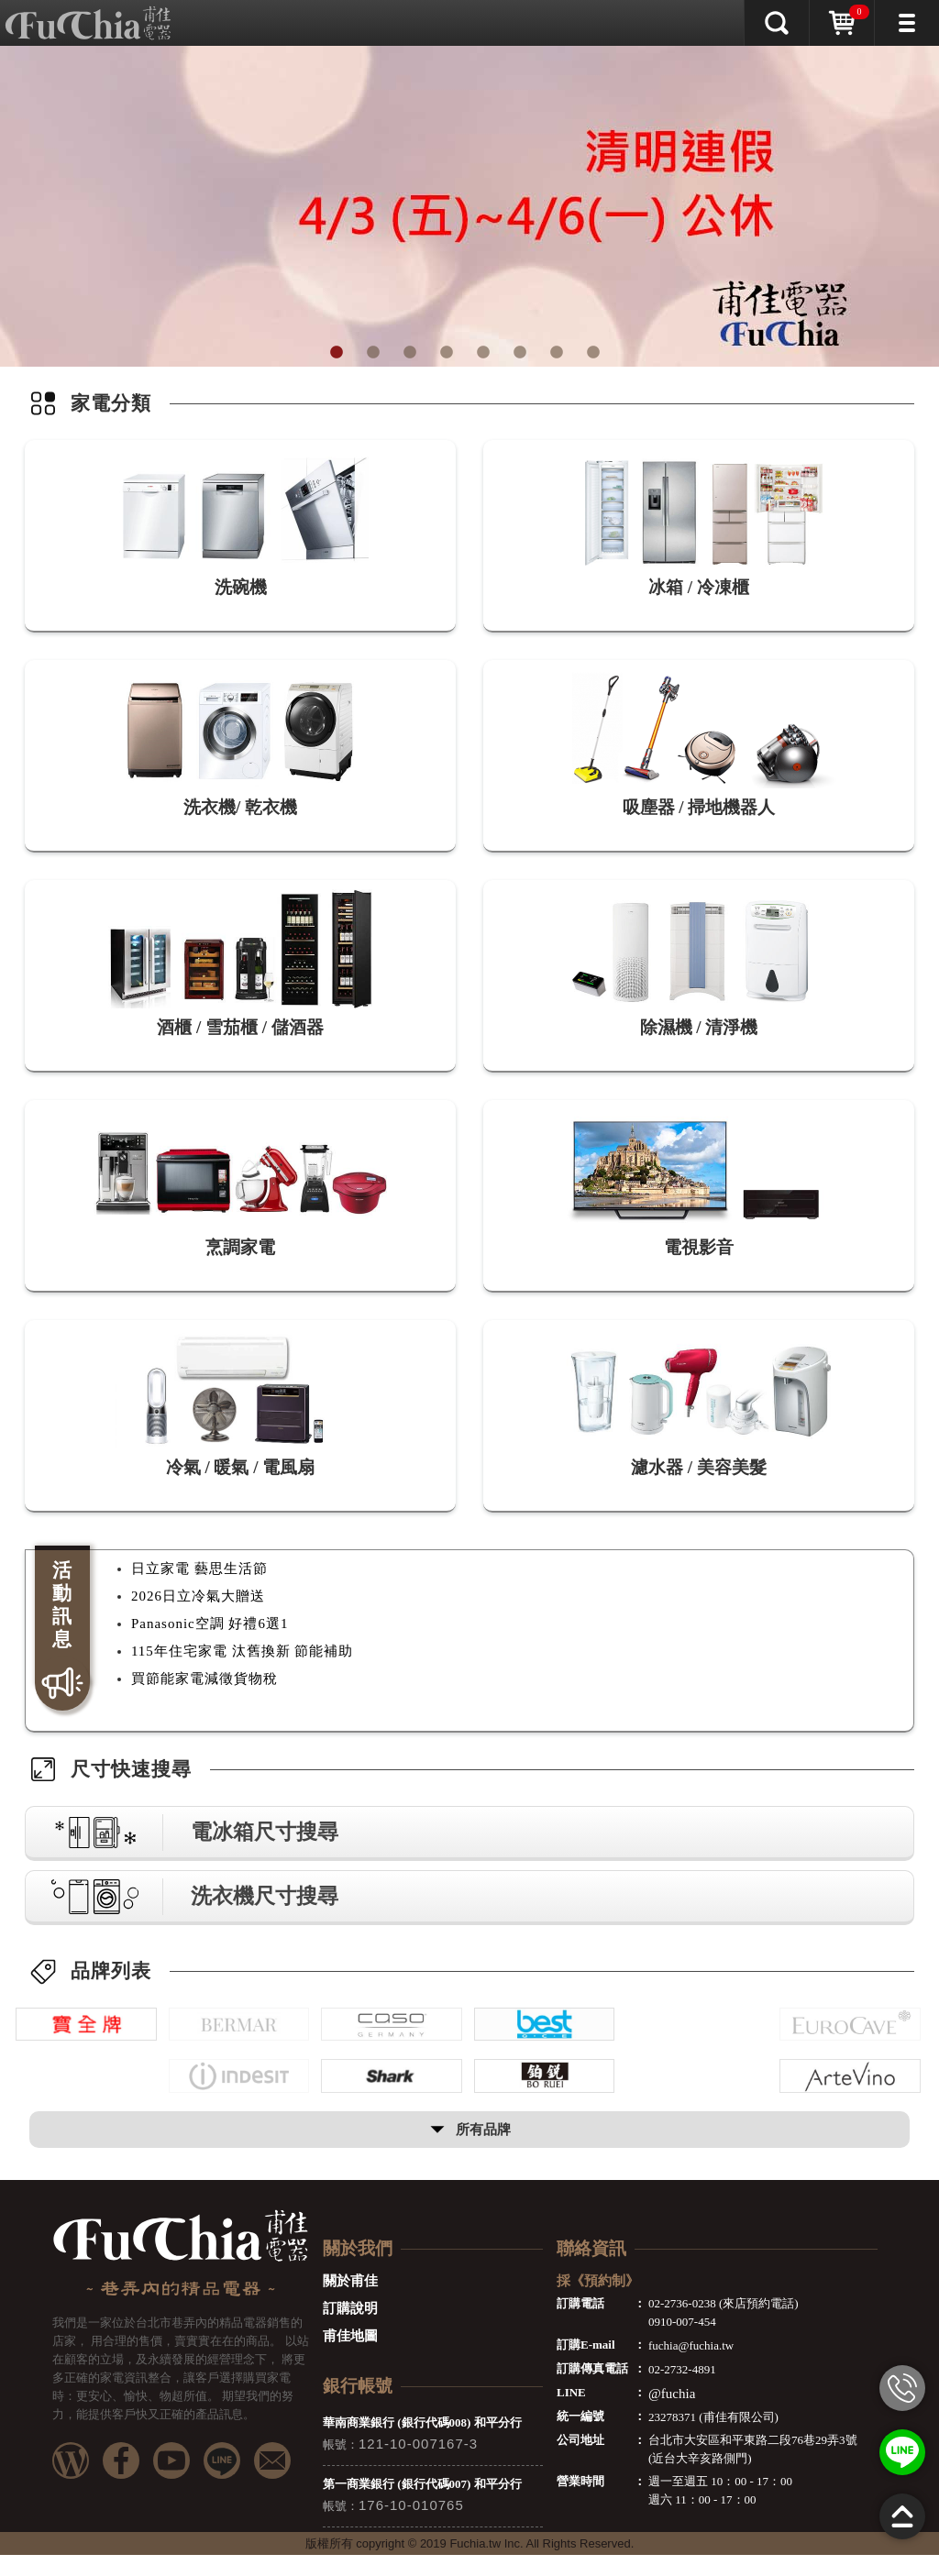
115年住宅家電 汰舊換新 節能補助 (242, 1651)
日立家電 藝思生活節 (199, 1568)
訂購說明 (350, 2329)
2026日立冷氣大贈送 (198, 1596)
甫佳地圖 (350, 2357)
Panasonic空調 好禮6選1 (210, 1623)
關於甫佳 (350, 2302)
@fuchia (671, 2414)
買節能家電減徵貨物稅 (204, 1678)
